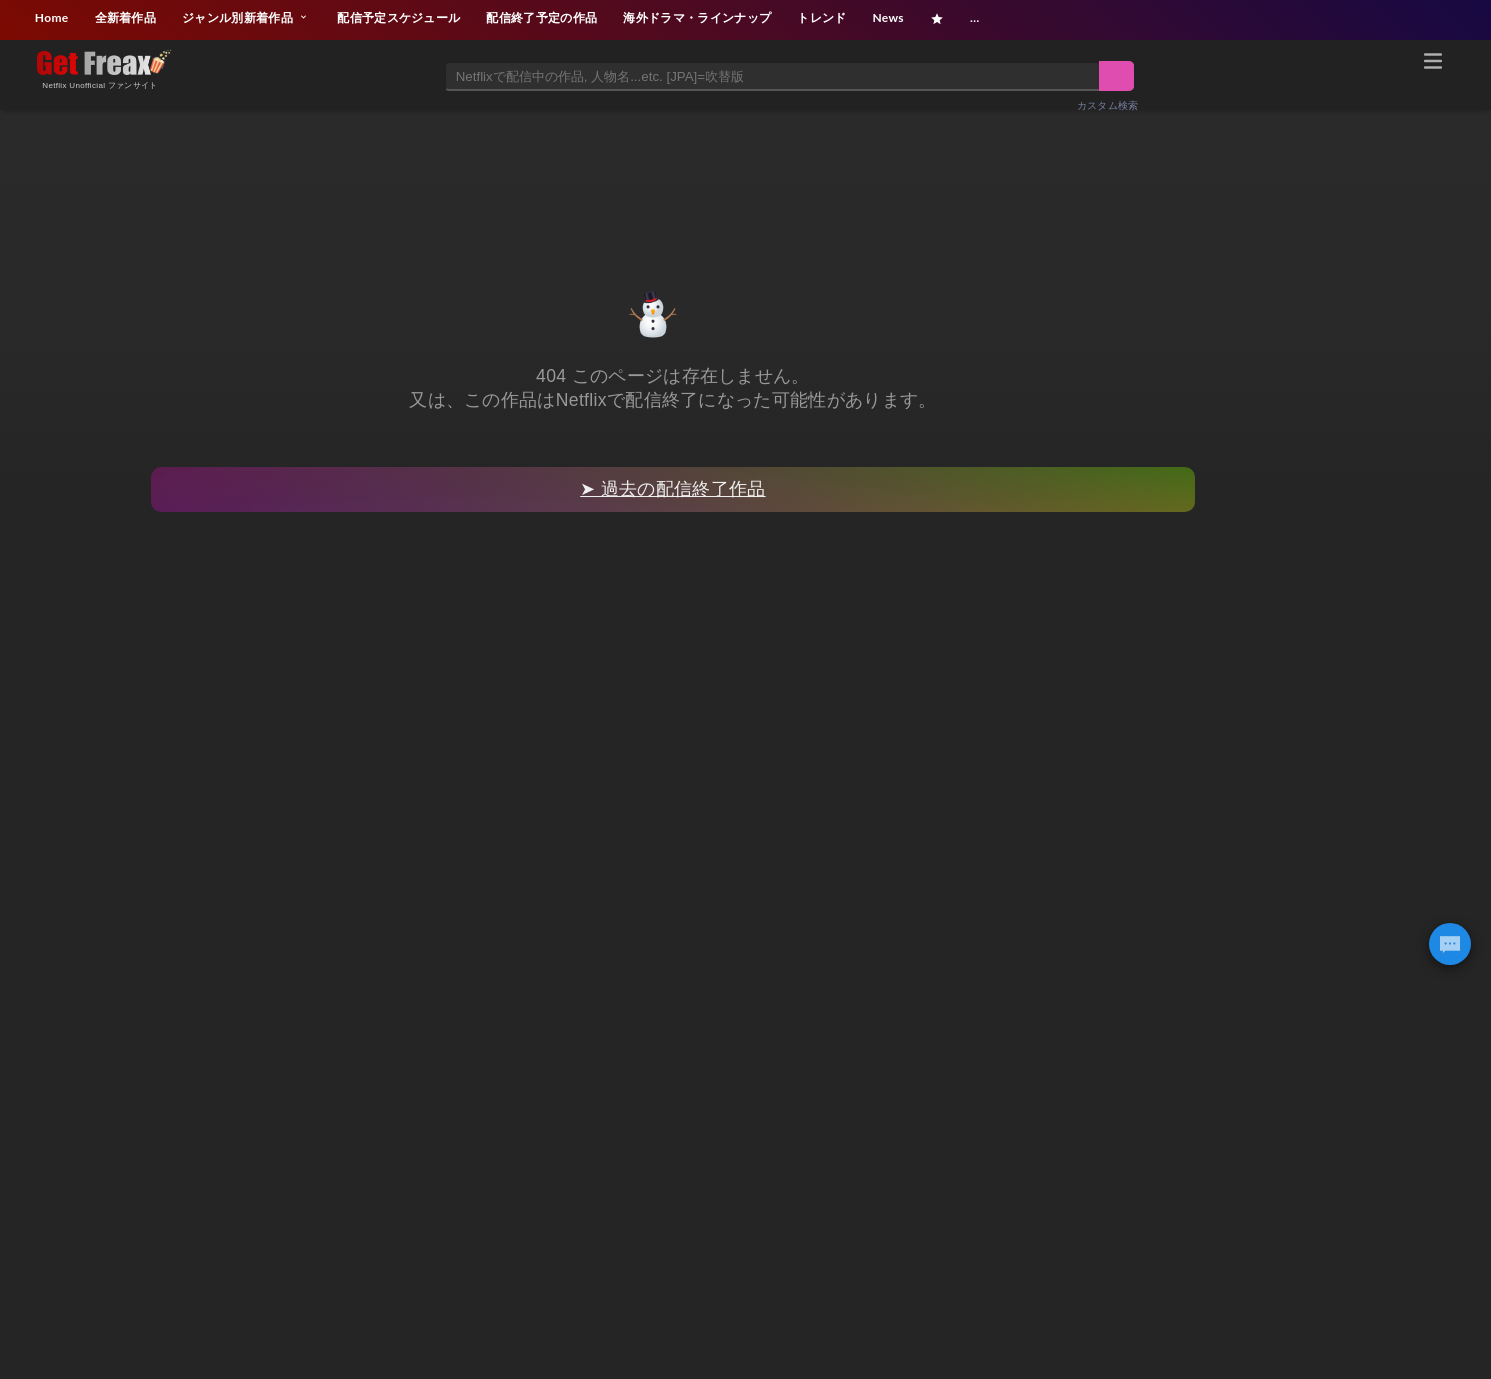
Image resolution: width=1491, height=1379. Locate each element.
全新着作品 (126, 17)
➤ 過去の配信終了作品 (672, 489)
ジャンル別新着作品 (246, 17)
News (888, 17)
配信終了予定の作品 (541, 17)
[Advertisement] (746, 177)
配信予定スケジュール (398, 17)
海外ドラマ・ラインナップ (697, 17)
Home (52, 17)
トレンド (821, 17)
